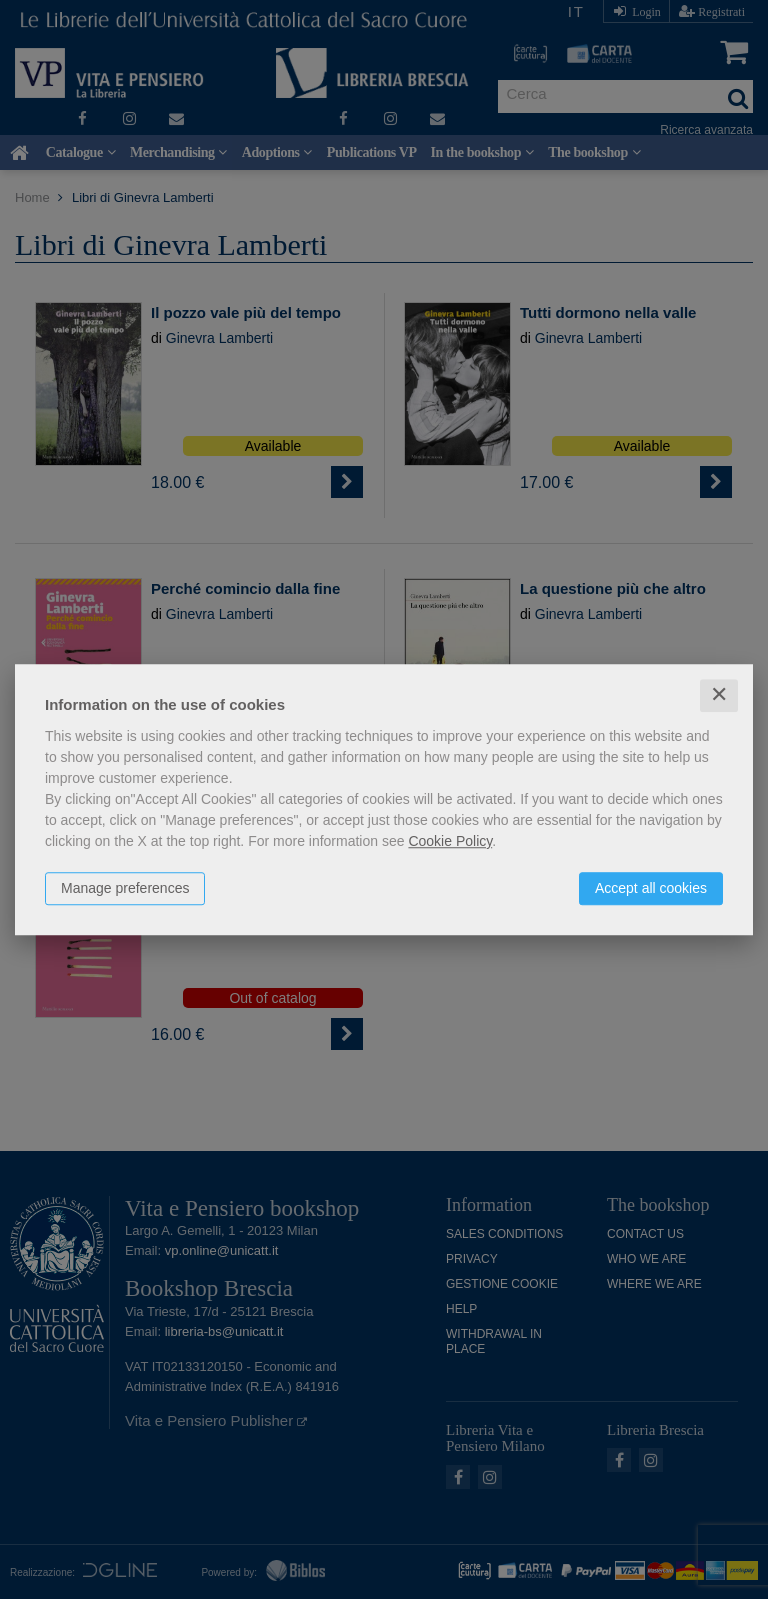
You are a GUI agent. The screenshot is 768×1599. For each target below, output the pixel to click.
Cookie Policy (450, 841)
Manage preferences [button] (125, 888)
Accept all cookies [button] (651, 888)
